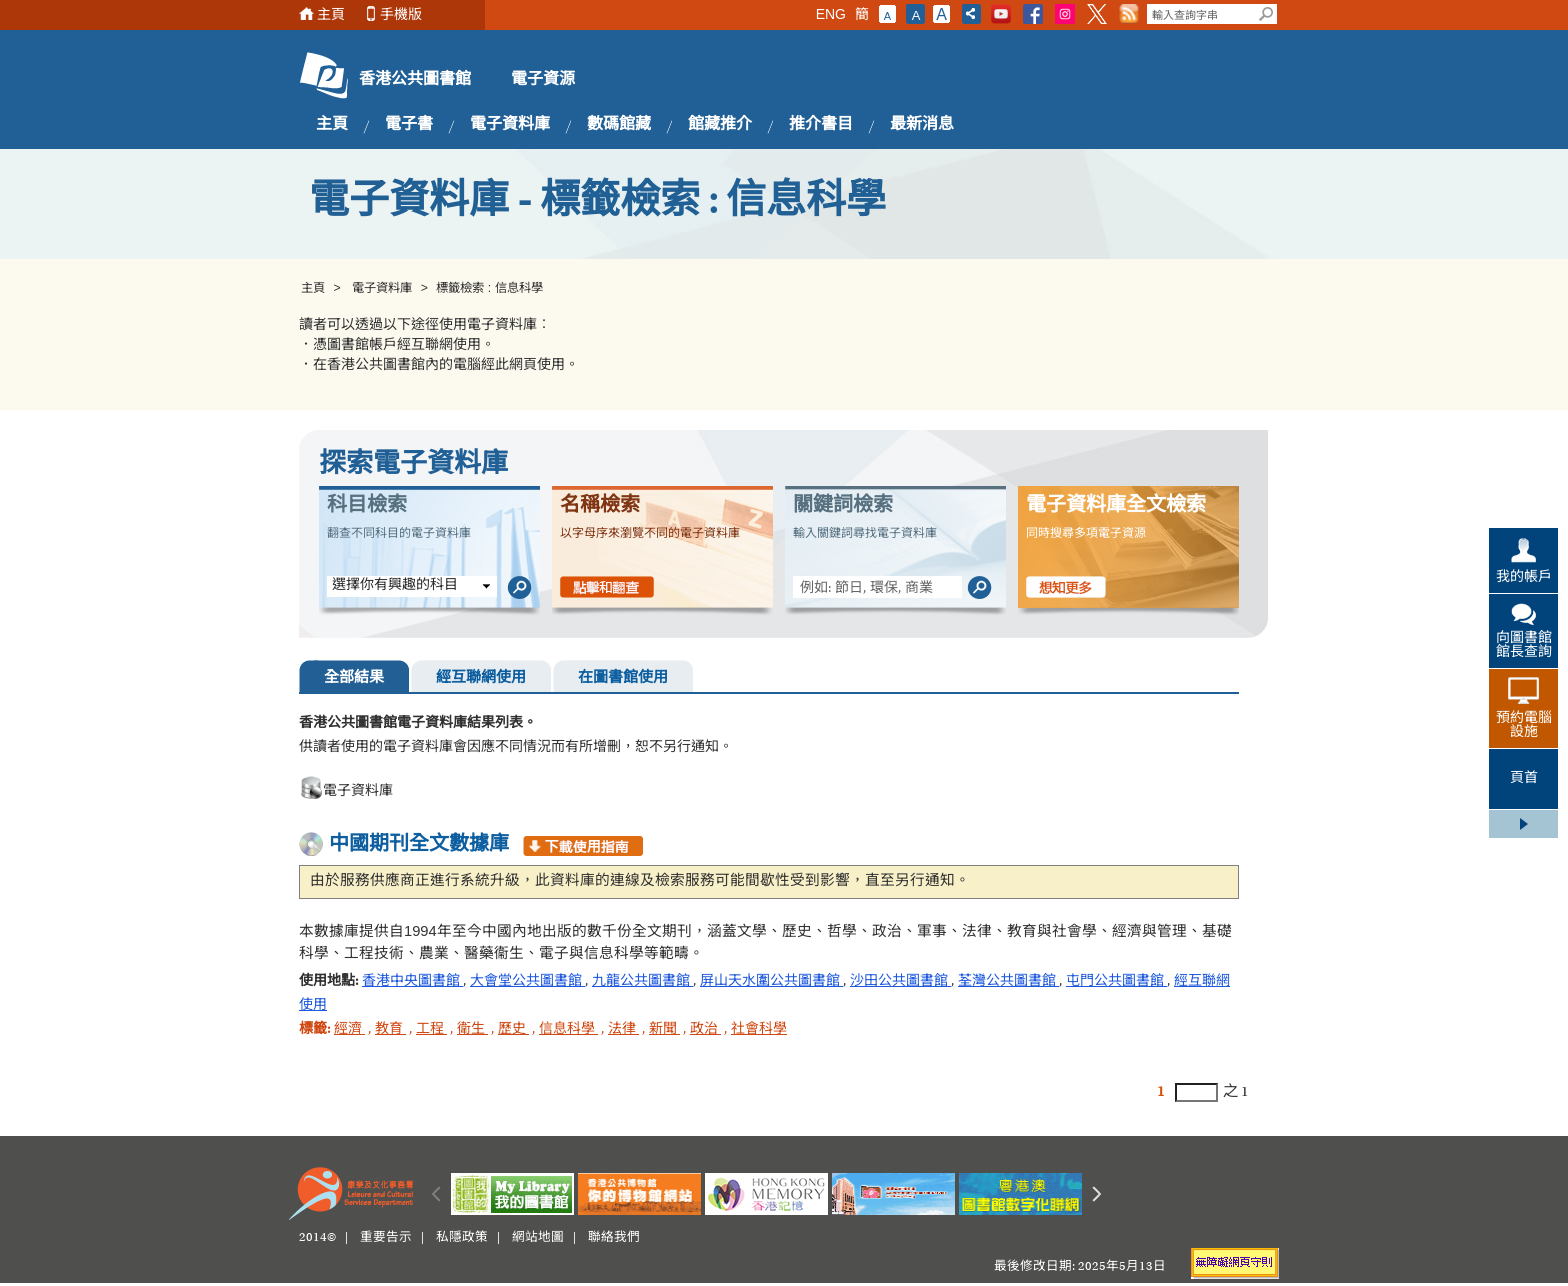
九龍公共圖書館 (642, 982)
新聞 (664, 1030)
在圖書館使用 (623, 678)
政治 (705, 1030)
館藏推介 (720, 125)
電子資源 (543, 80)
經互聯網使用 (481, 678)
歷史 (513, 1030)
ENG (831, 14)
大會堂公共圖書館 (527, 982)
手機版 (401, 14)
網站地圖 (538, 1238)
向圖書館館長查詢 (1524, 646)
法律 (623, 1030)
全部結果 (354, 678)
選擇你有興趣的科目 (395, 586)
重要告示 (386, 1238)
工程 (431, 1030)
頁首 (1524, 779)
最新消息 (922, 125)
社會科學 (759, 1030)
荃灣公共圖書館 (1008, 982)
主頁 (331, 14)
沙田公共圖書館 (900, 982)
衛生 (472, 1030)
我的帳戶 (1524, 578)
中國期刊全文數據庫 (419, 845)
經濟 (349, 1030)
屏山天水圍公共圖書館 (771, 982)
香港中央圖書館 (412, 982)
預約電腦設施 (1524, 726)
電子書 (409, 125)
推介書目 (821, 125)
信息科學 (568, 1030)
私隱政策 (462, 1238)
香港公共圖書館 (415, 80)
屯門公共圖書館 (1116, 982)
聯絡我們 (614, 1238)
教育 (390, 1030)
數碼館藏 (619, 125)
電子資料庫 (510, 125)
